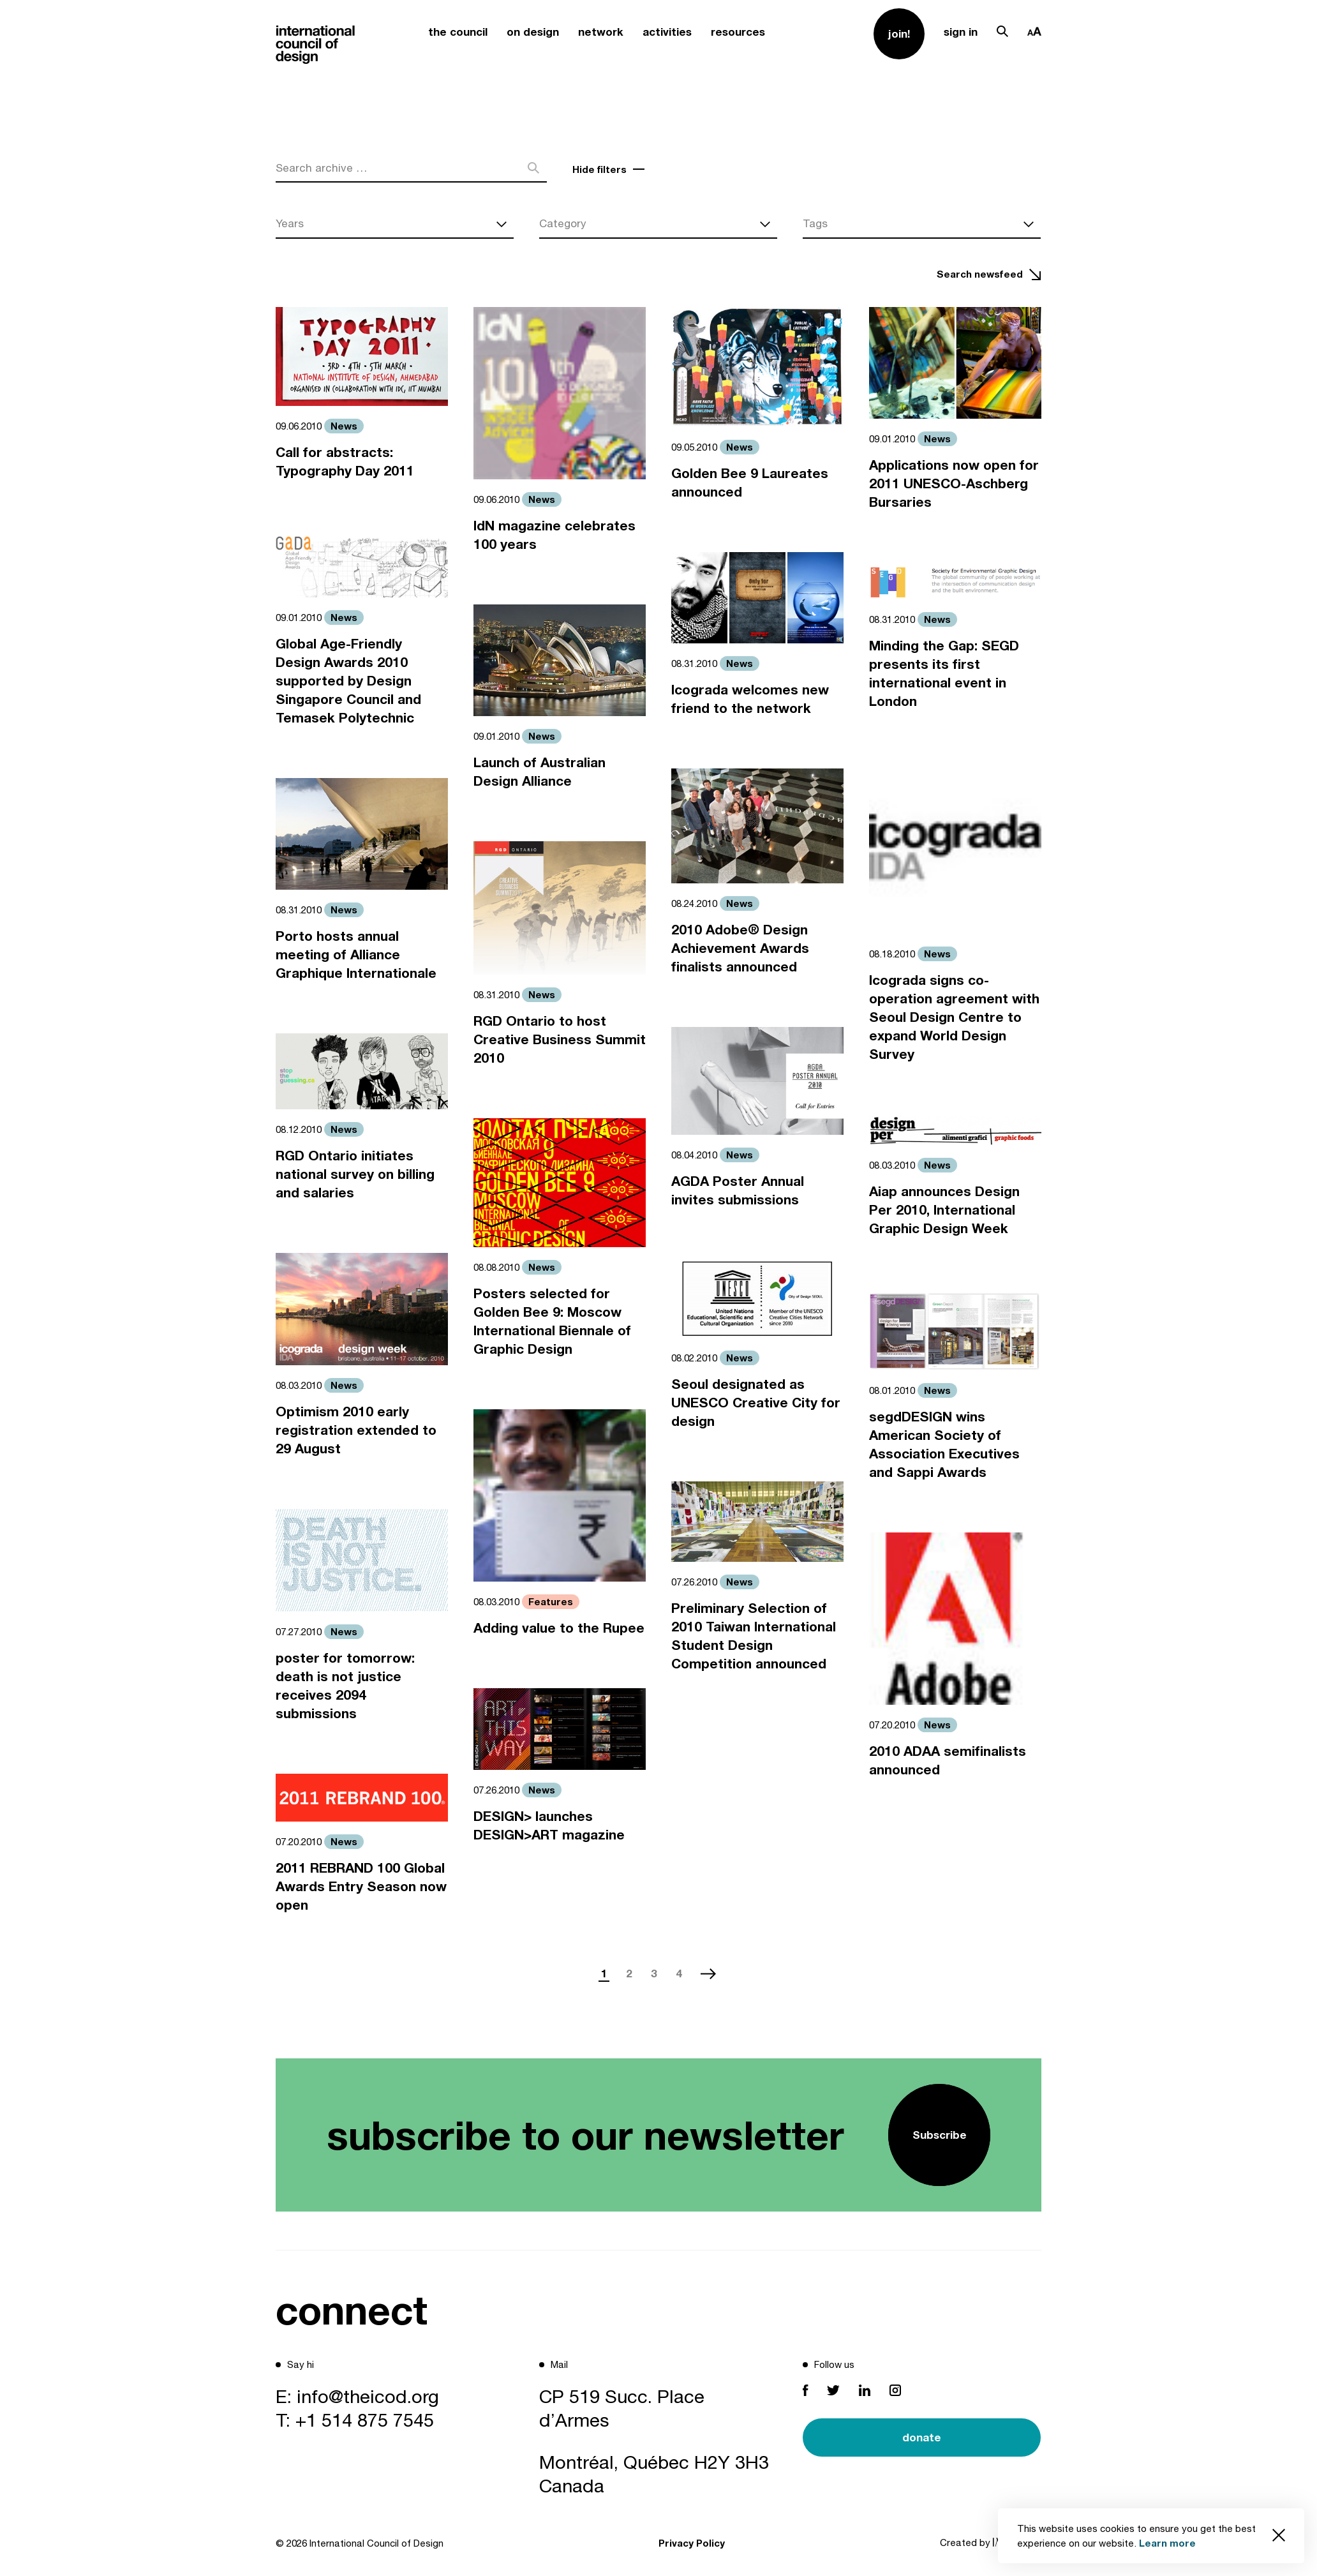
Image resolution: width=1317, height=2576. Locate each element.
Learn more (1167, 2543)
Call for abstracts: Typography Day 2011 (345, 461)
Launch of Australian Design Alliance (539, 771)
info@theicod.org (368, 2396)
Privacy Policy (691, 2543)
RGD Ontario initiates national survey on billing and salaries (355, 1174)
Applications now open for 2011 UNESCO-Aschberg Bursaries (954, 483)
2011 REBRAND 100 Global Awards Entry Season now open (361, 1886)
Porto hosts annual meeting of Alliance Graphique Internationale (356, 954)
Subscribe (939, 2134)
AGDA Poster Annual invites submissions (737, 1190)
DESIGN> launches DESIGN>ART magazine (549, 1825)
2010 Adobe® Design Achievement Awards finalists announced (740, 948)
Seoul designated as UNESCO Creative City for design (755, 1402)
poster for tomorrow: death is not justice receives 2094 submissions (345, 1685)
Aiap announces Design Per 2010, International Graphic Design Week (944, 1209)
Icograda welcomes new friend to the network (750, 699)
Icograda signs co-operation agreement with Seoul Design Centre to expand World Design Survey (954, 1017)
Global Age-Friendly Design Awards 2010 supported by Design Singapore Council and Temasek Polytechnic (348, 681)
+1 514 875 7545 (364, 2419)
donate (921, 2437)
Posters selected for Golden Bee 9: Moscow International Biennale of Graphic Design (552, 1321)
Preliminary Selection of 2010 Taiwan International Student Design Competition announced (753, 1636)
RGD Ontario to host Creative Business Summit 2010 (559, 1039)
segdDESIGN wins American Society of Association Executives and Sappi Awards (944, 1444)
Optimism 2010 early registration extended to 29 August (356, 1430)
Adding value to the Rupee (558, 1628)
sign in (961, 31)
